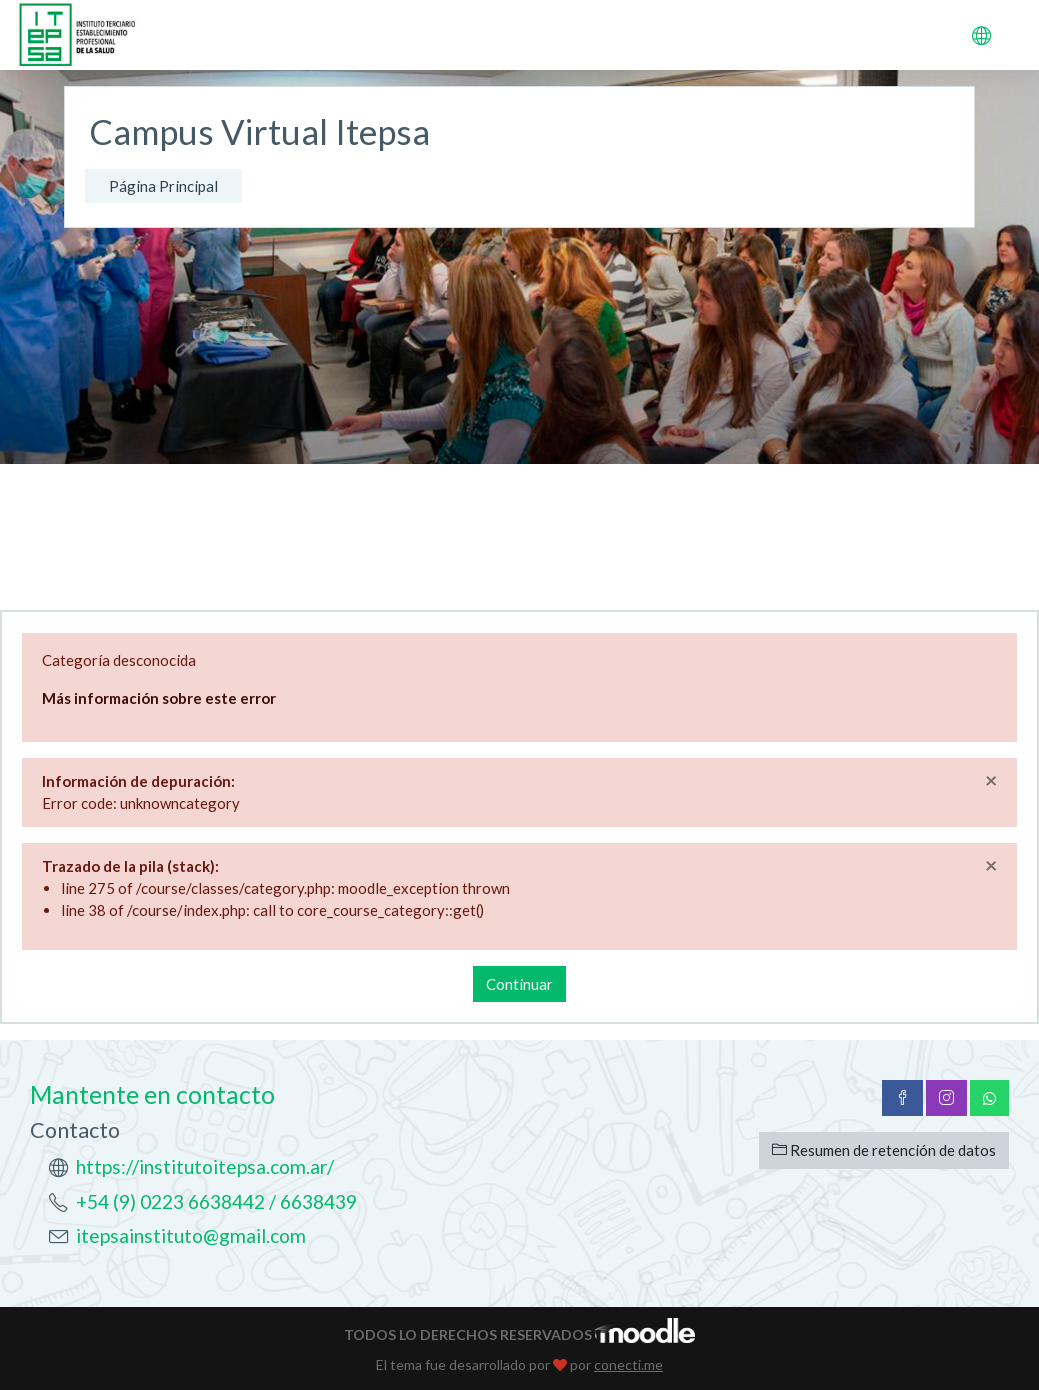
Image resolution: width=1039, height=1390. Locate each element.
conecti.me (628, 1364)
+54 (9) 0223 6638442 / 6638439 (216, 1201)
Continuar (519, 984)
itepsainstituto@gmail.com (191, 1235)
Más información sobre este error (159, 698)
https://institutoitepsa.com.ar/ (205, 1166)
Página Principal (163, 186)
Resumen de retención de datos (884, 1150)
